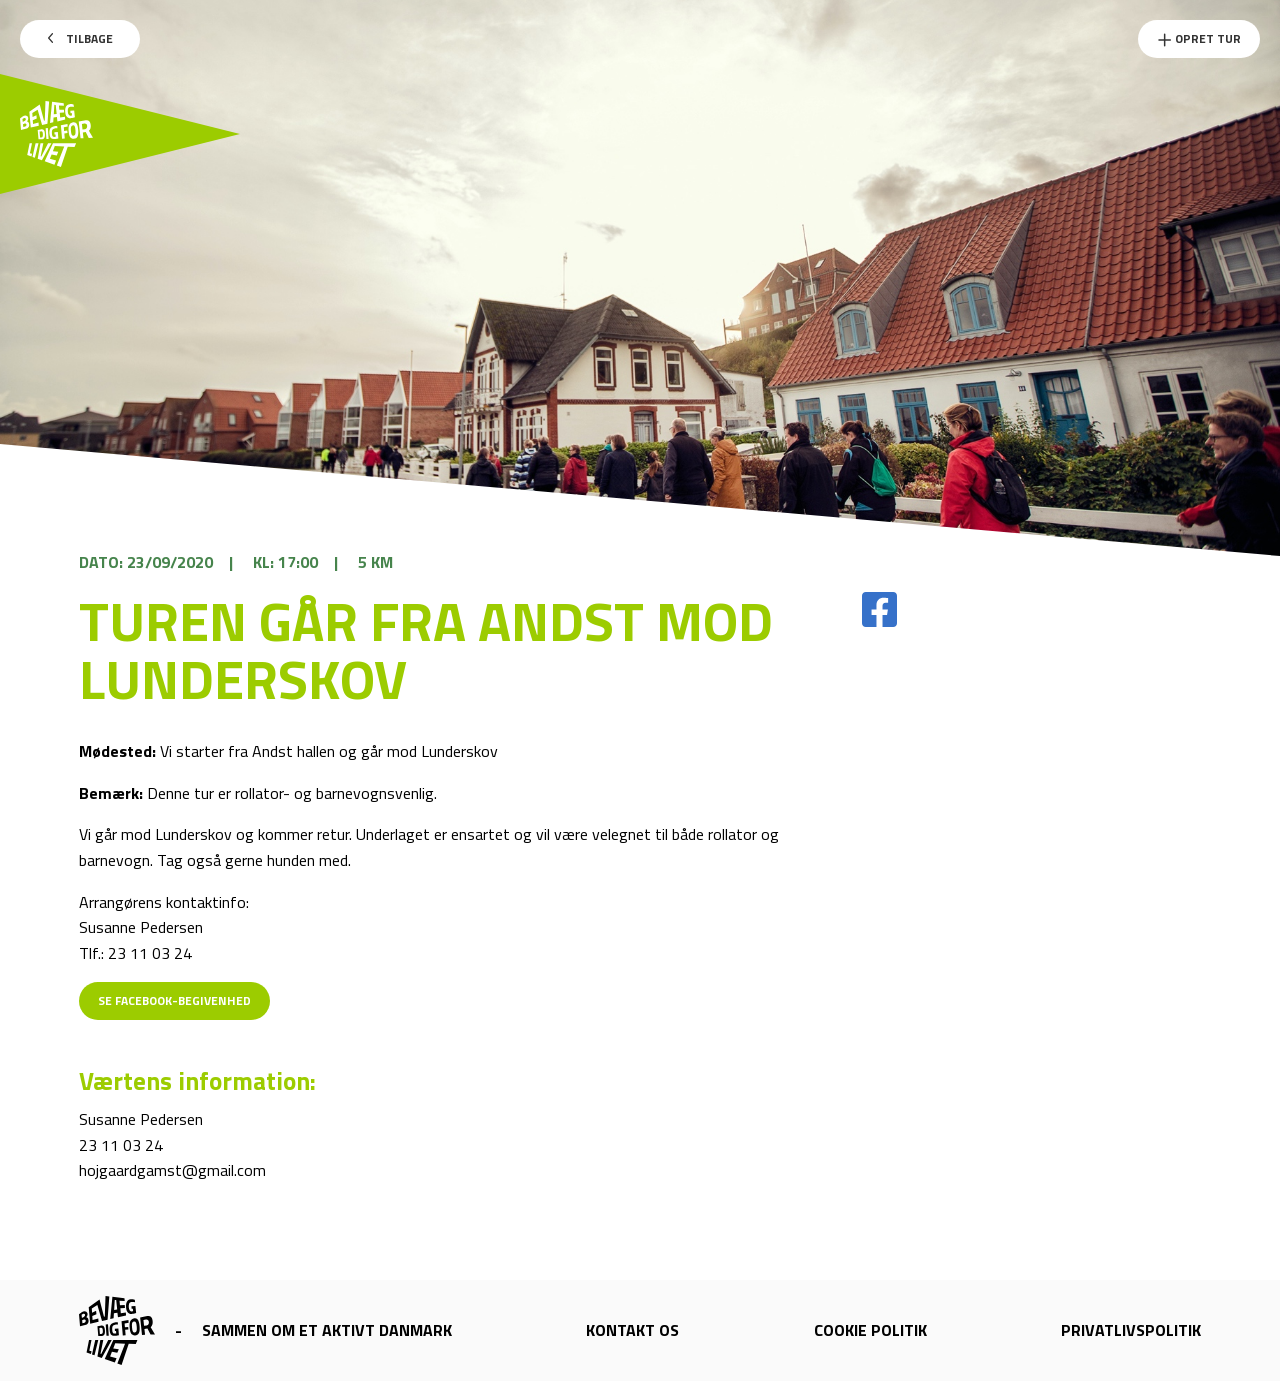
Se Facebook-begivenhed (174, 1000)
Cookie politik (870, 1330)
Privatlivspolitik (1131, 1330)
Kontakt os (632, 1330)
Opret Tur (1199, 38)
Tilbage (80, 38)
